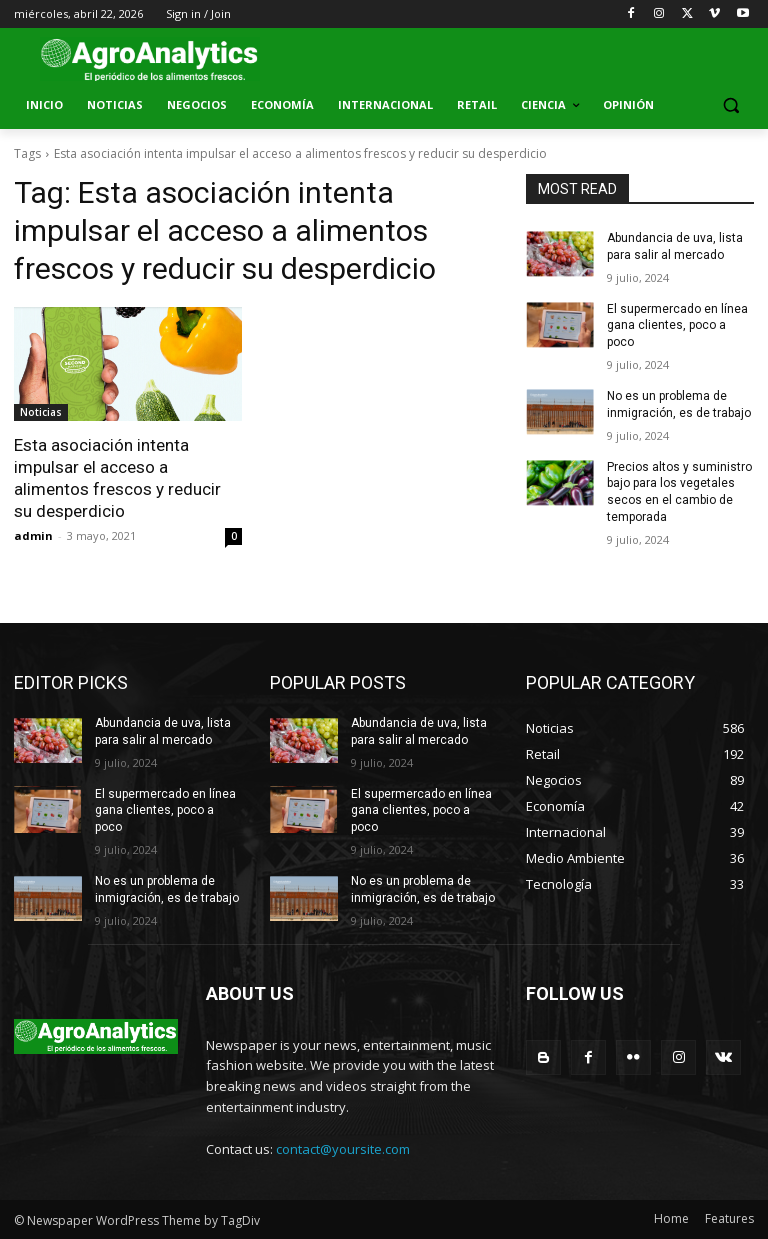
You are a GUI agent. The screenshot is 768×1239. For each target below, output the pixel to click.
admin (33, 535)
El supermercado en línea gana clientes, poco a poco (677, 326)
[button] (730, 105)
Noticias (41, 412)
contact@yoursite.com (343, 1149)
